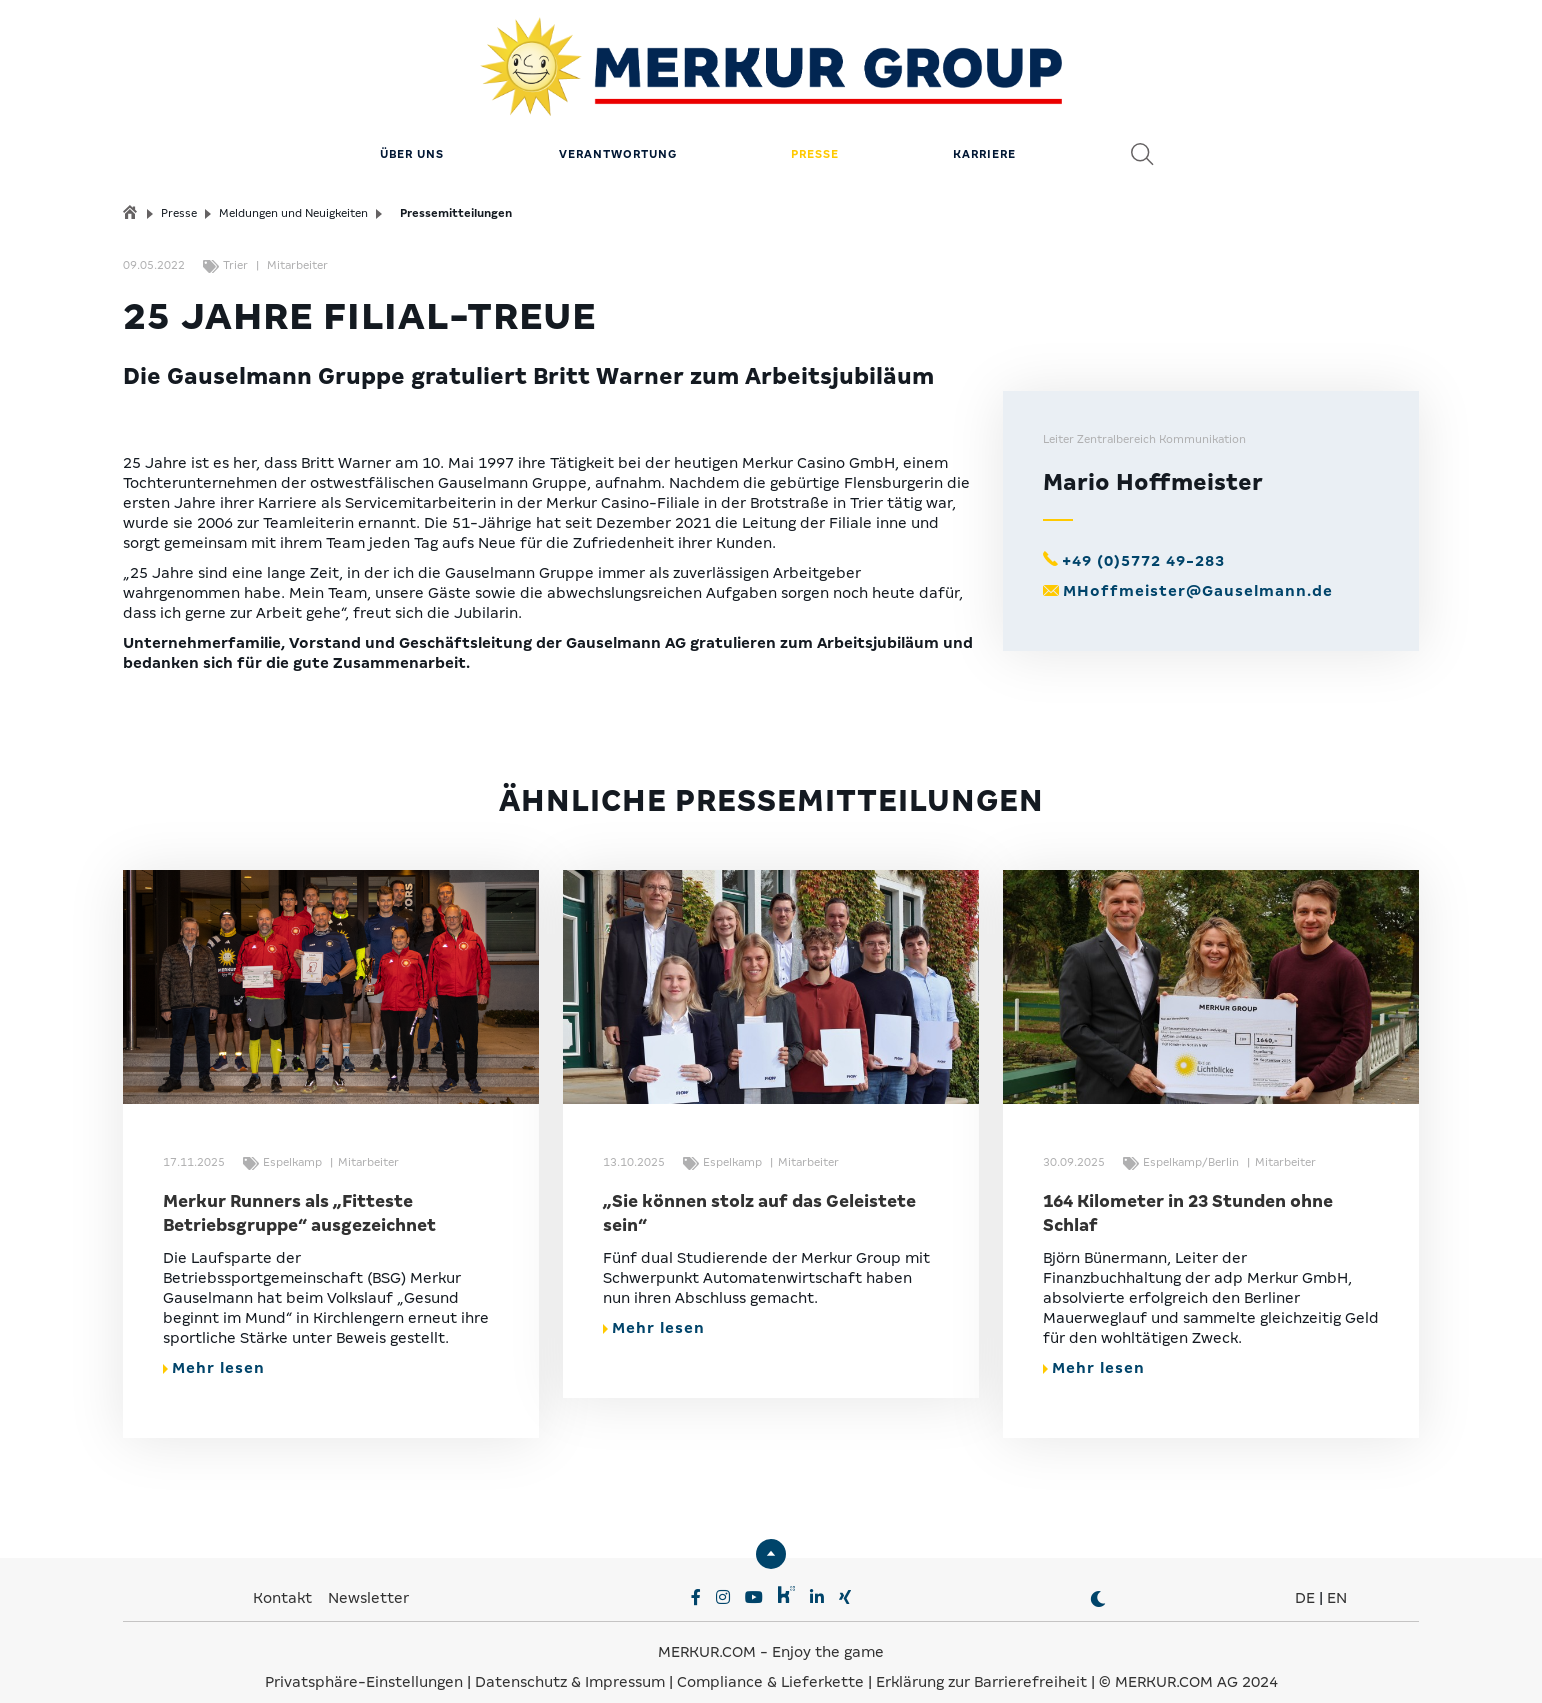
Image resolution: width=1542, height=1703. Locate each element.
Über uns (412, 135)
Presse (815, 135)
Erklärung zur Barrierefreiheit (981, 1663)
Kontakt (284, 1579)
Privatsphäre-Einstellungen (364, 1663)
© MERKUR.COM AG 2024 (1188, 1663)
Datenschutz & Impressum (572, 1663)
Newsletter (368, 1579)
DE (1305, 1579)
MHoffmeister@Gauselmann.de (1198, 572)
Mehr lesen (214, 1349)
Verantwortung (618, 135)
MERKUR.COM (707, 1633)
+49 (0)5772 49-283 (1143, 542)
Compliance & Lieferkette (772, 1663)
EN (1337, 1579)
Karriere (984, 135)
